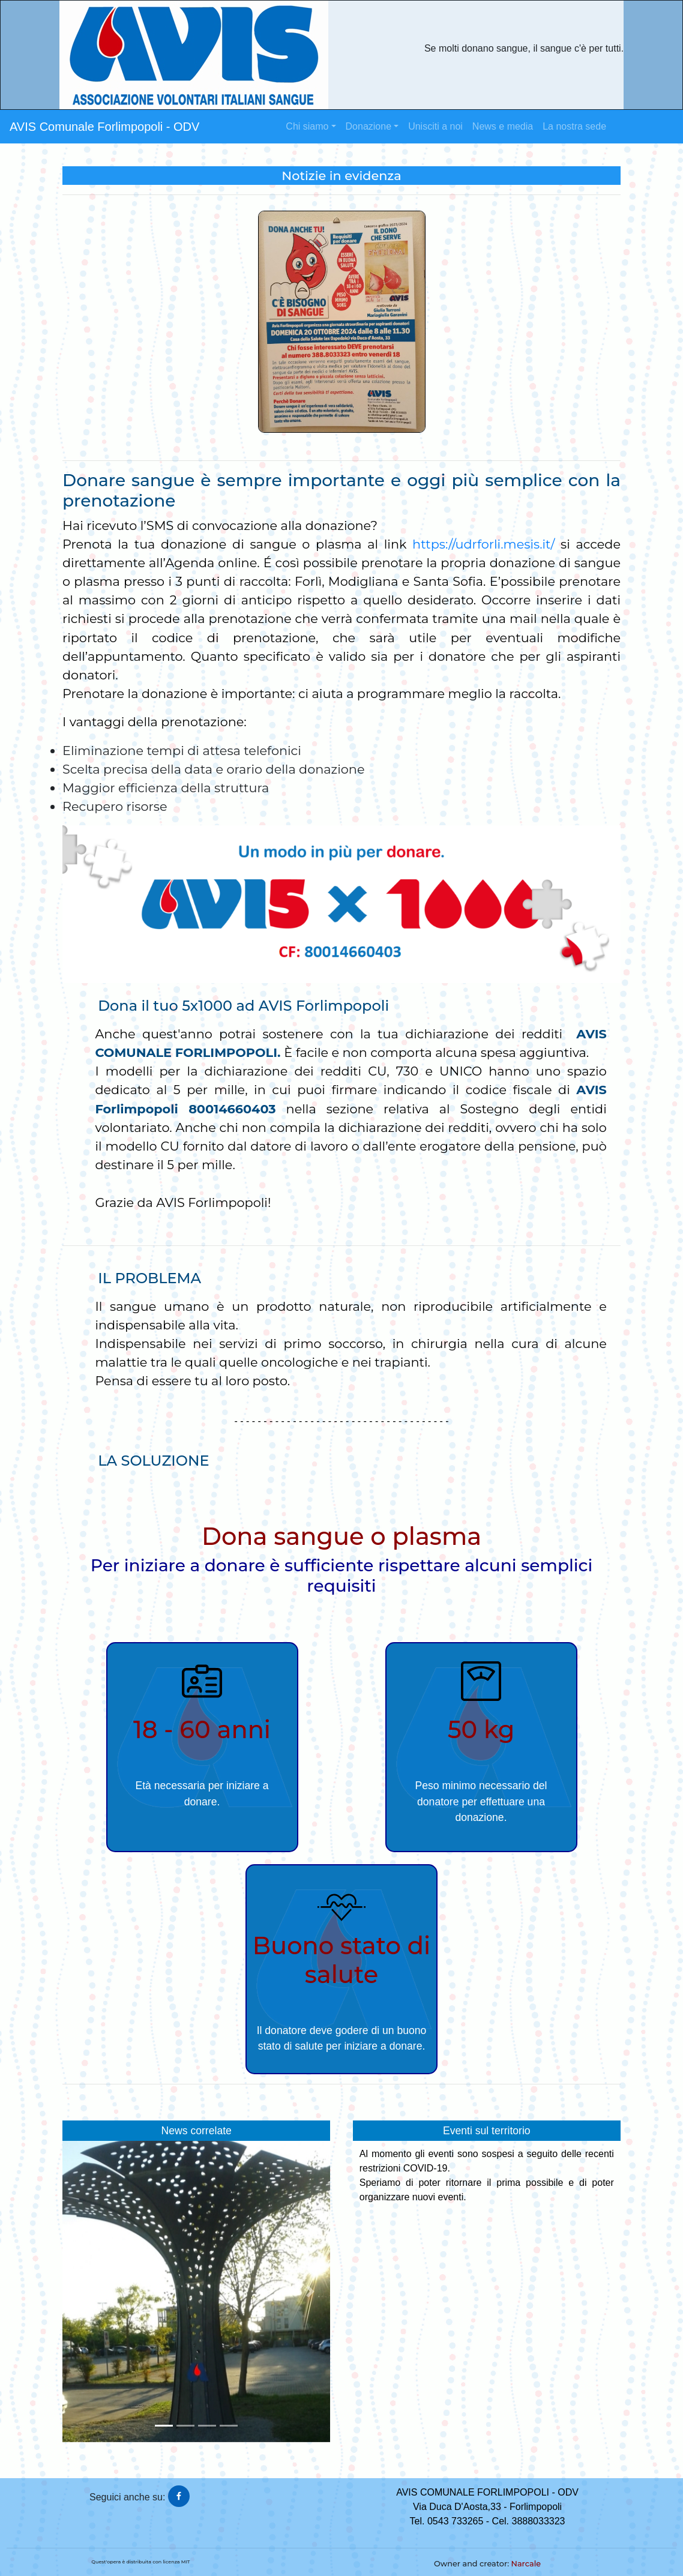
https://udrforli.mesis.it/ (483, 544)
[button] (82, 2291)
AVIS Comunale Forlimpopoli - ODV (104, 126)
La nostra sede (574, 126)
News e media (502, 126)
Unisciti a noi (435, 126)
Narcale (526, 2563)
